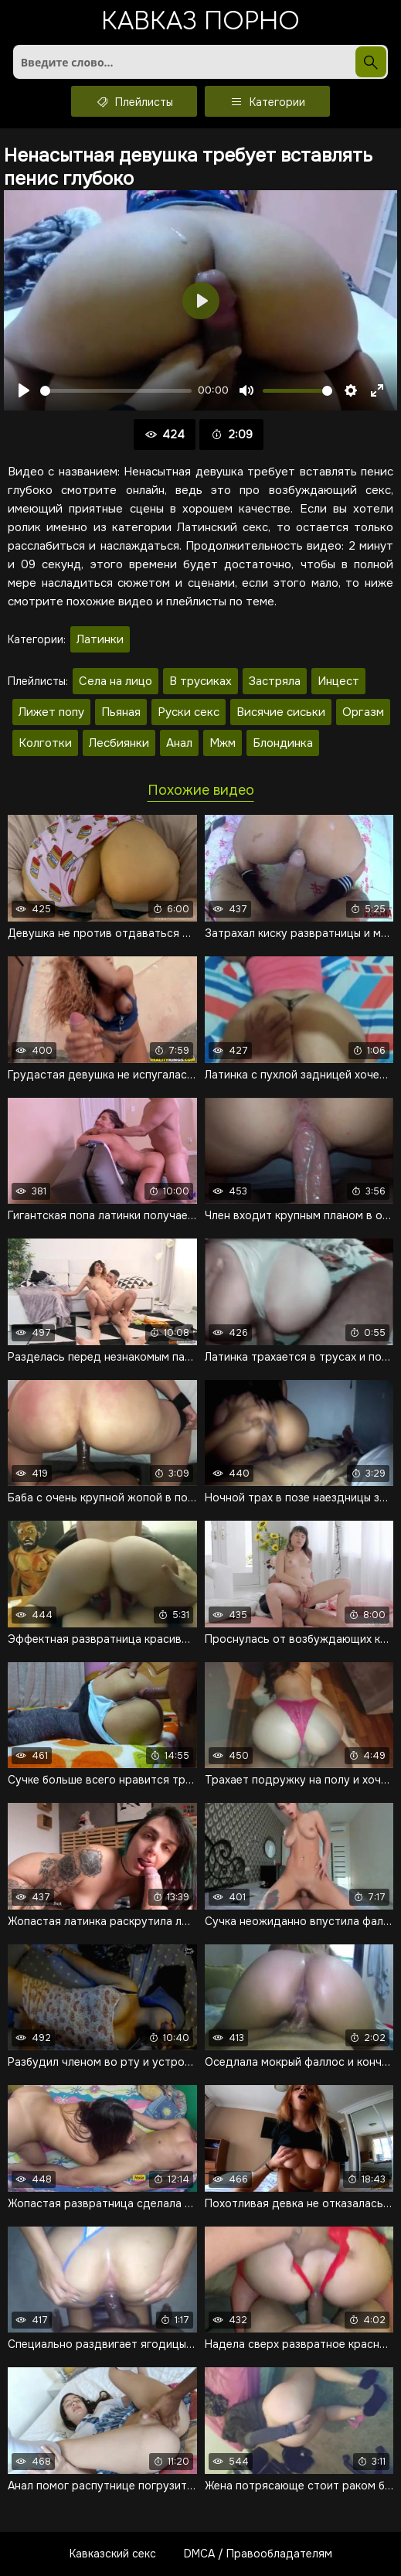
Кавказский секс (113, 2554)
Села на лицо (115, 681)
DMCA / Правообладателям (258, 2554)
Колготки (45, 743)
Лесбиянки (119, 743)
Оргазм (363, 712)
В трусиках (200, 681)
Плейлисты (133, 101)
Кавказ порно (200, 23)
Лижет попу (51, 712)
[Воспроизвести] (24, 390)
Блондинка (283, 743)
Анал (179, 743)
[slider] (116, 390)
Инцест (338, 681)
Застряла (275, 681)
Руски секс (188, 712)
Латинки (100, 639)
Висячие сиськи (280, 712)
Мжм (222, 743)
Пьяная (121, 712)
